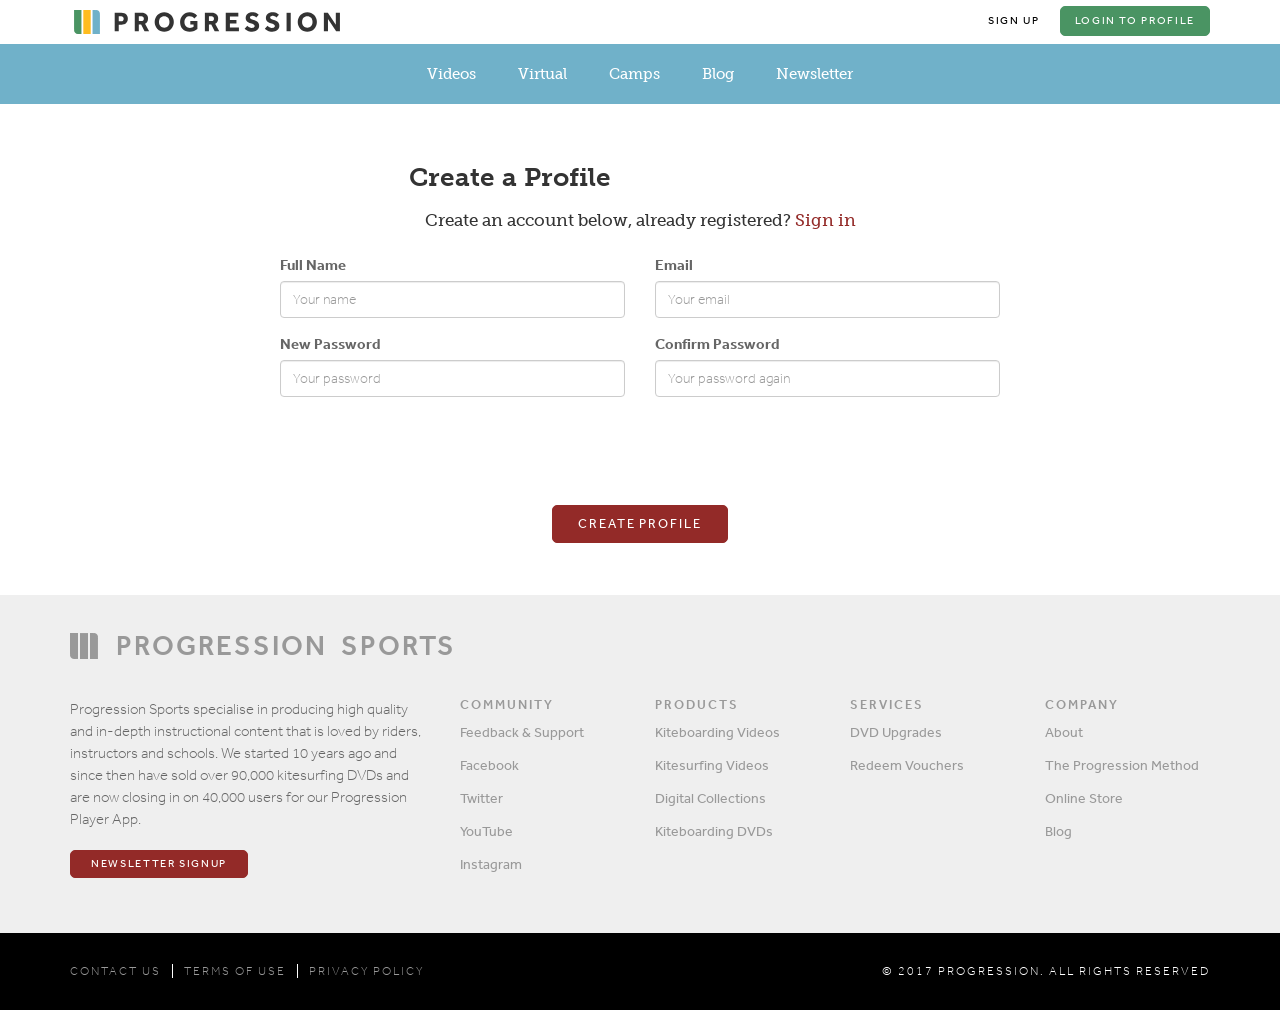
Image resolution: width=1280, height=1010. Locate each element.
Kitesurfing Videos (712, 765)
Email (674, 264)
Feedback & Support (522, 732)
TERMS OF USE (235, 971)
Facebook (489, 765)
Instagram (491, 864)
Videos (451, 74)
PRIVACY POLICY (366, 971)
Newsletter (814, 74)
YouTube (486, 831)
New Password (330, 343)
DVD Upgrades (896, 732)
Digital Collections (710, 798)
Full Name (313, 264)
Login (1135, 20)
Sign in (825, 220)
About (1064, 732)
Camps (634, 74)
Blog (718, 74)
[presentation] (432, 451)
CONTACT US (115, 971)
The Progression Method (1122, 765)
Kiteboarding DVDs (714, 831)
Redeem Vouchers (907, 765)
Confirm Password (717, 343)
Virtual (542, 74)
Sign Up (1014, 20)
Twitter (481, 798)
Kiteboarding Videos (717, 732)
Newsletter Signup (159, 863)
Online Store (1084, 798)
